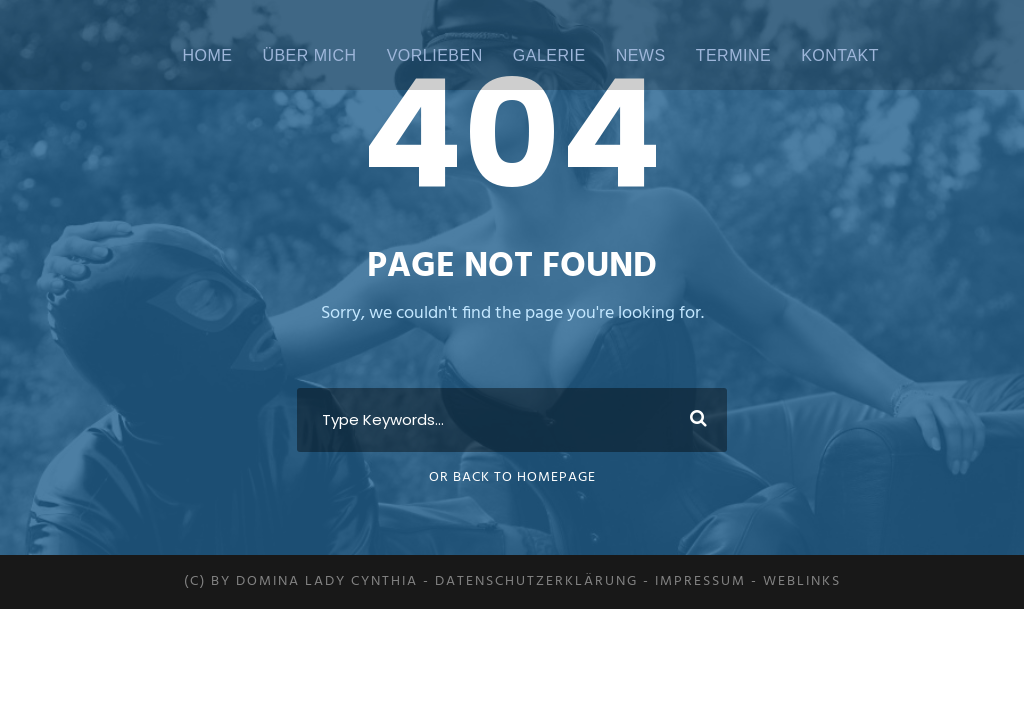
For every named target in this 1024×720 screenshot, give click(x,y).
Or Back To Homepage (512, 477)
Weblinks (802, 581)
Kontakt (840, 55)
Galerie (549, 55)
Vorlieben (435, 55)
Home (207, 55)
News (641, 55)
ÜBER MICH (309, 55)
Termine (734, 55)
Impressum (700, 581)
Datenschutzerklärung (536, 581)
